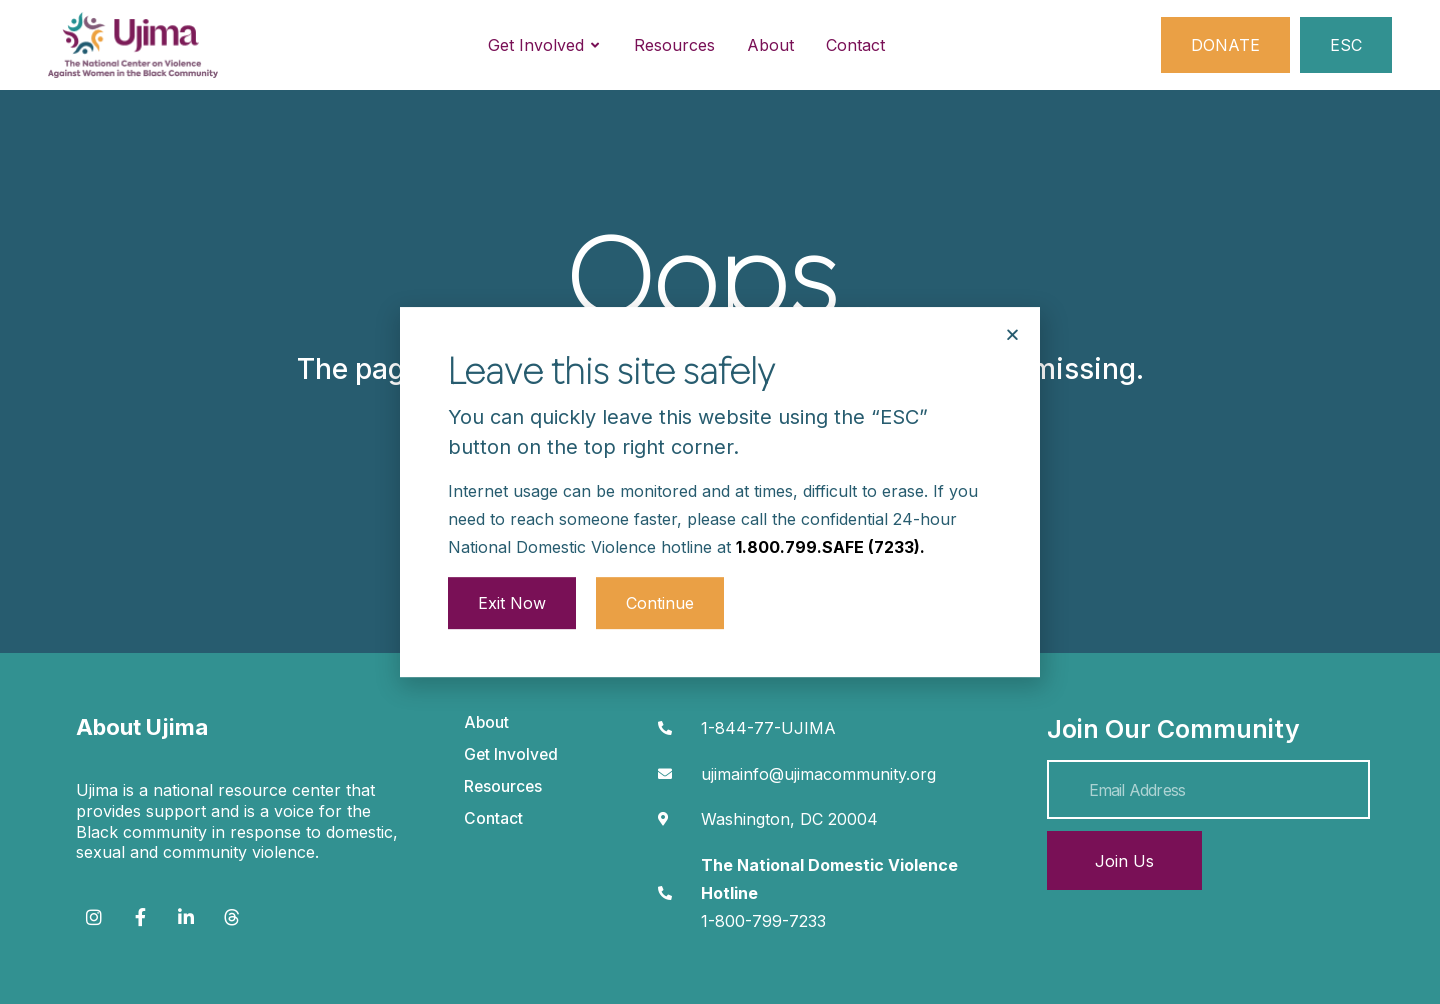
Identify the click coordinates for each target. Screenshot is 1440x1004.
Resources (503, 786)
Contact (493, 818)
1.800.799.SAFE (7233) (828, 510)
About (486, 722)
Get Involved (511, 754)
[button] (1012, 298)
